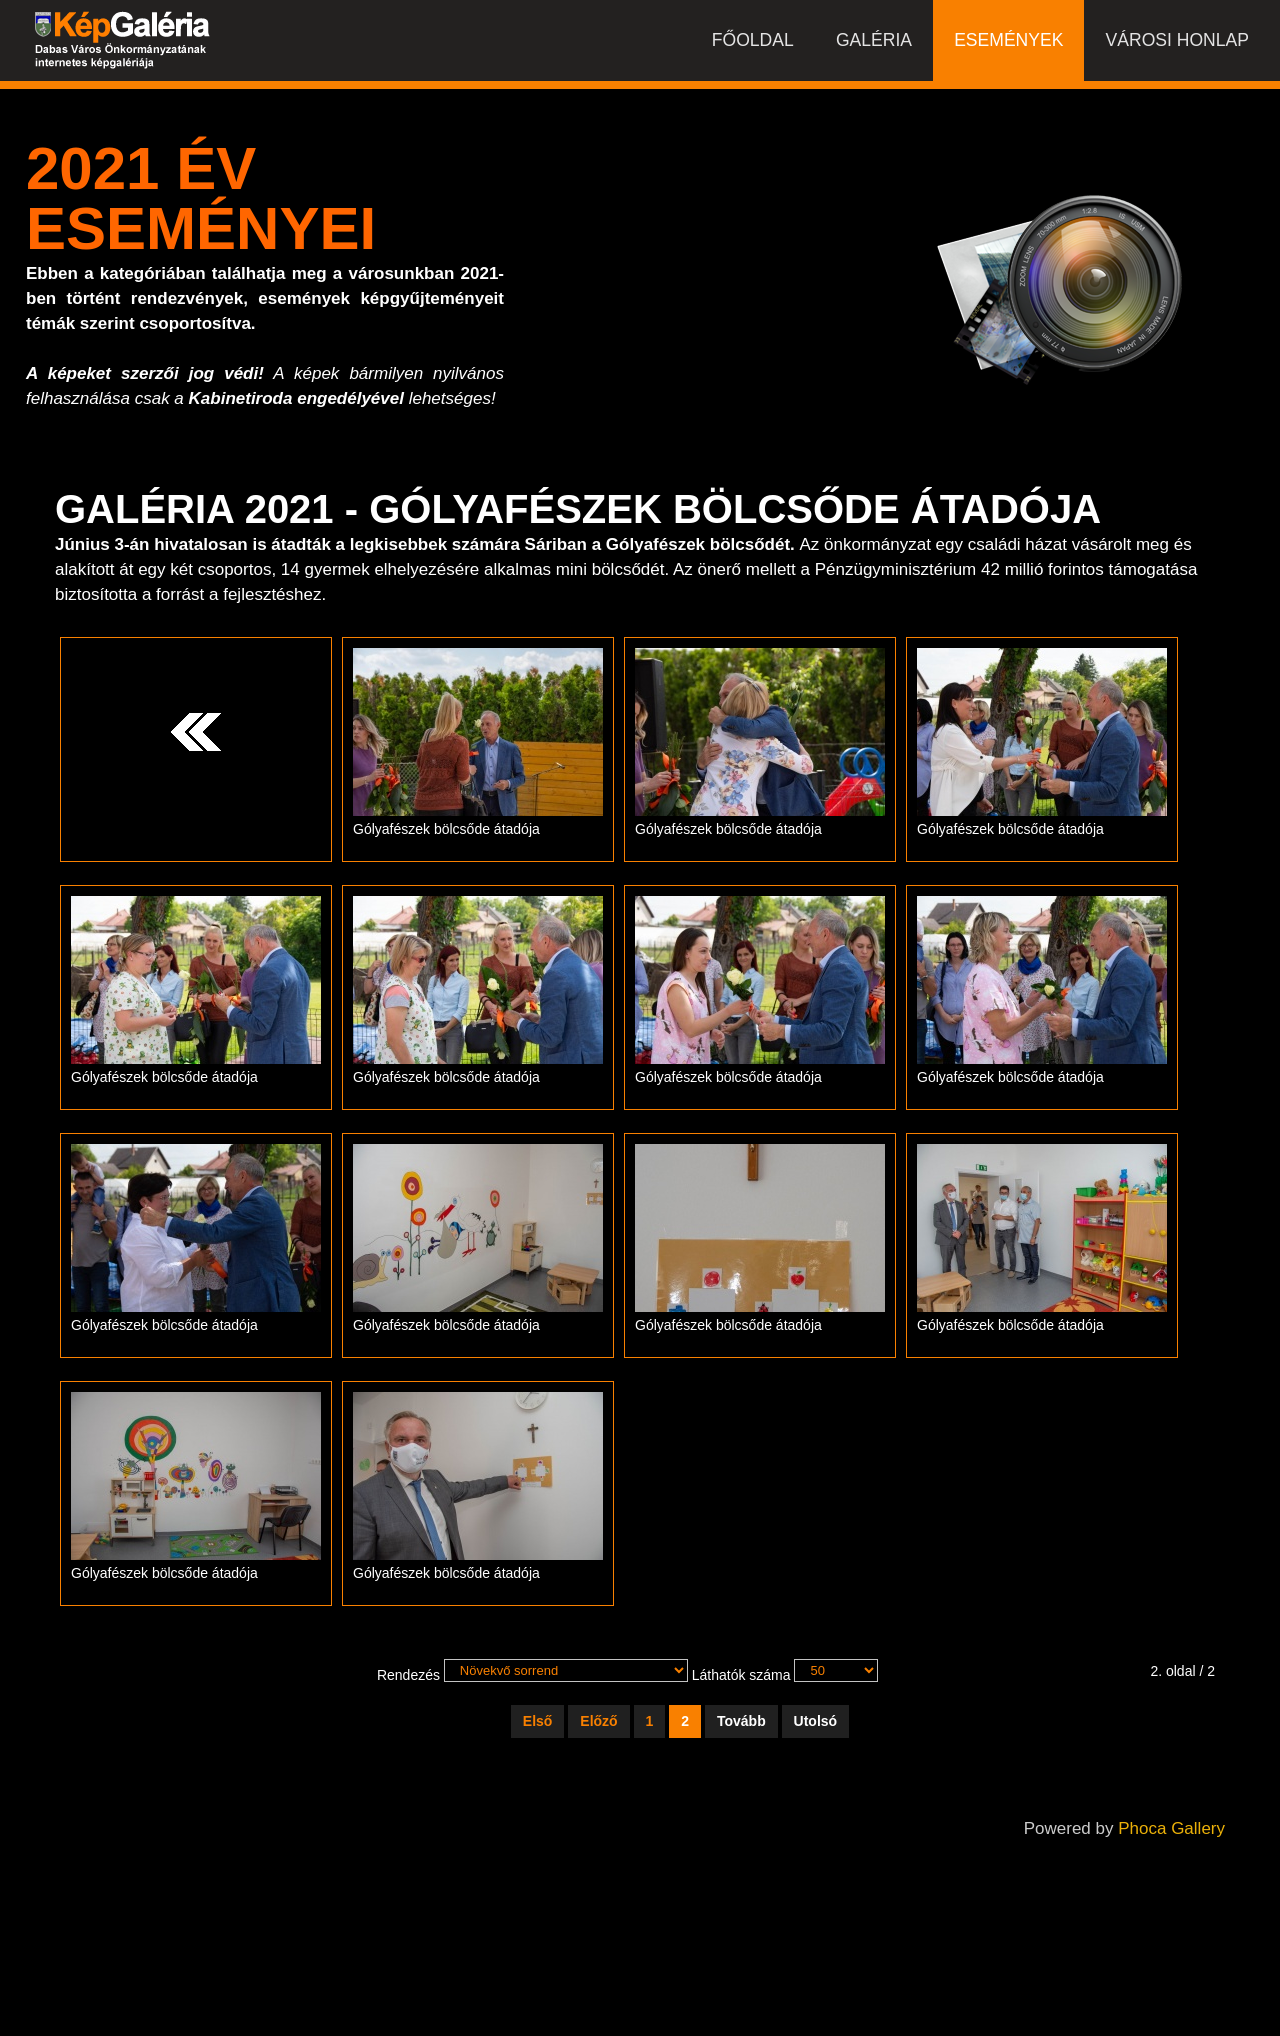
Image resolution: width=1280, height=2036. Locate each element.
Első (538, 1721)
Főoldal (751, 45)
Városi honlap (1176, 45)
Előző (598, 1721)
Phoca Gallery (1171, 1828)
